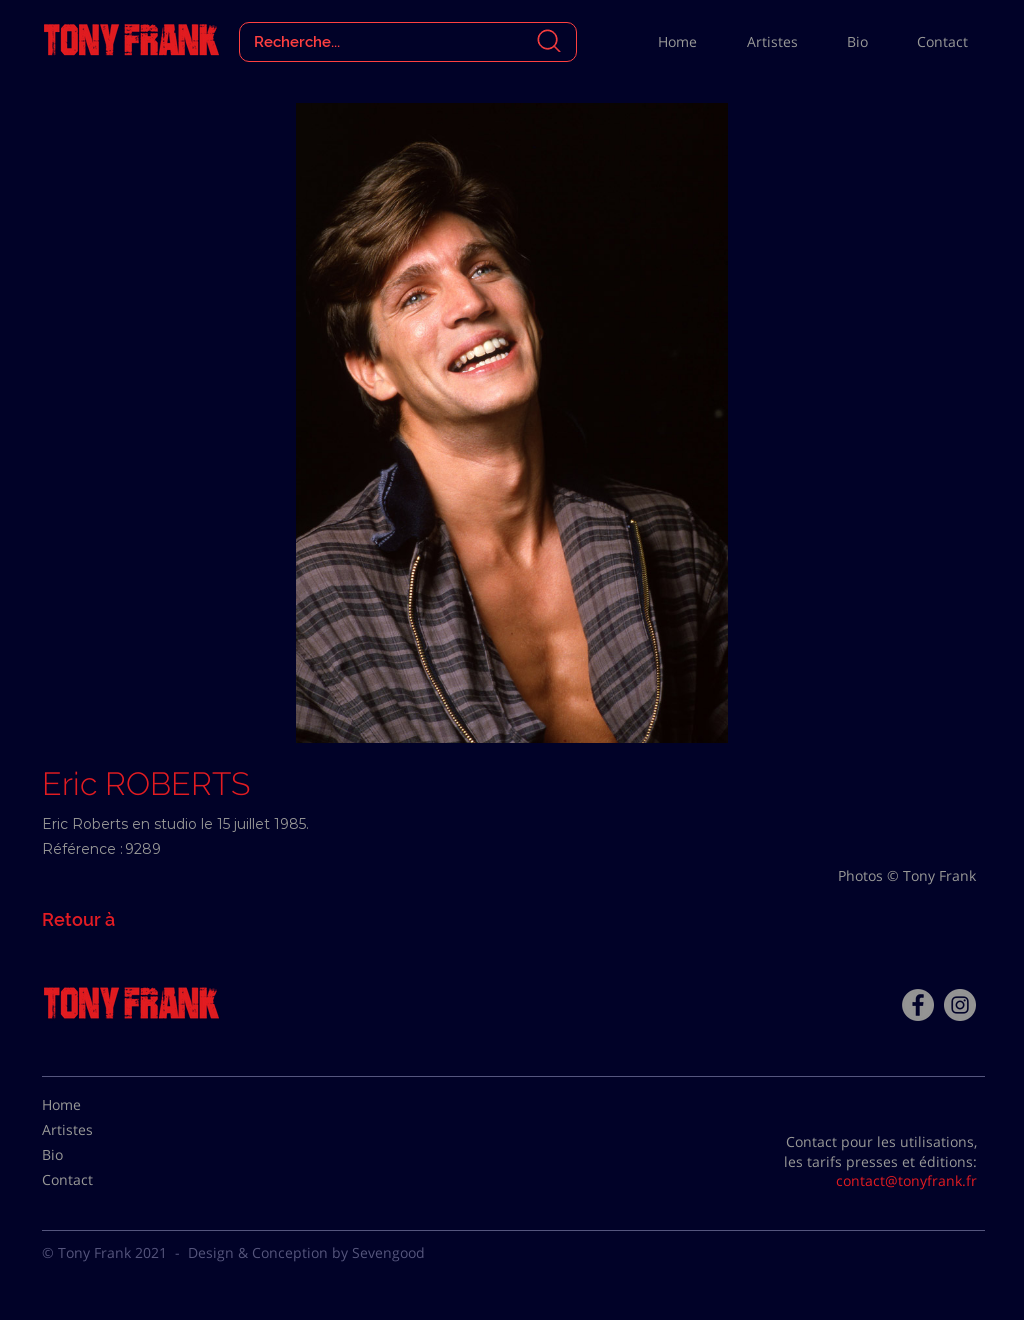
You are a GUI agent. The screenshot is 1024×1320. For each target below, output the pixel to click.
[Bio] (92, 1155)
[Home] (92, 1105)
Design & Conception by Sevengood (306, 1252)
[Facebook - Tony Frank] (918, 1005)
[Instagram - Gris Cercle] (960, 1005)
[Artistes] (92, 1130)
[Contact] (92, 1180)
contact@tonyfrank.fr (906, 1180)
